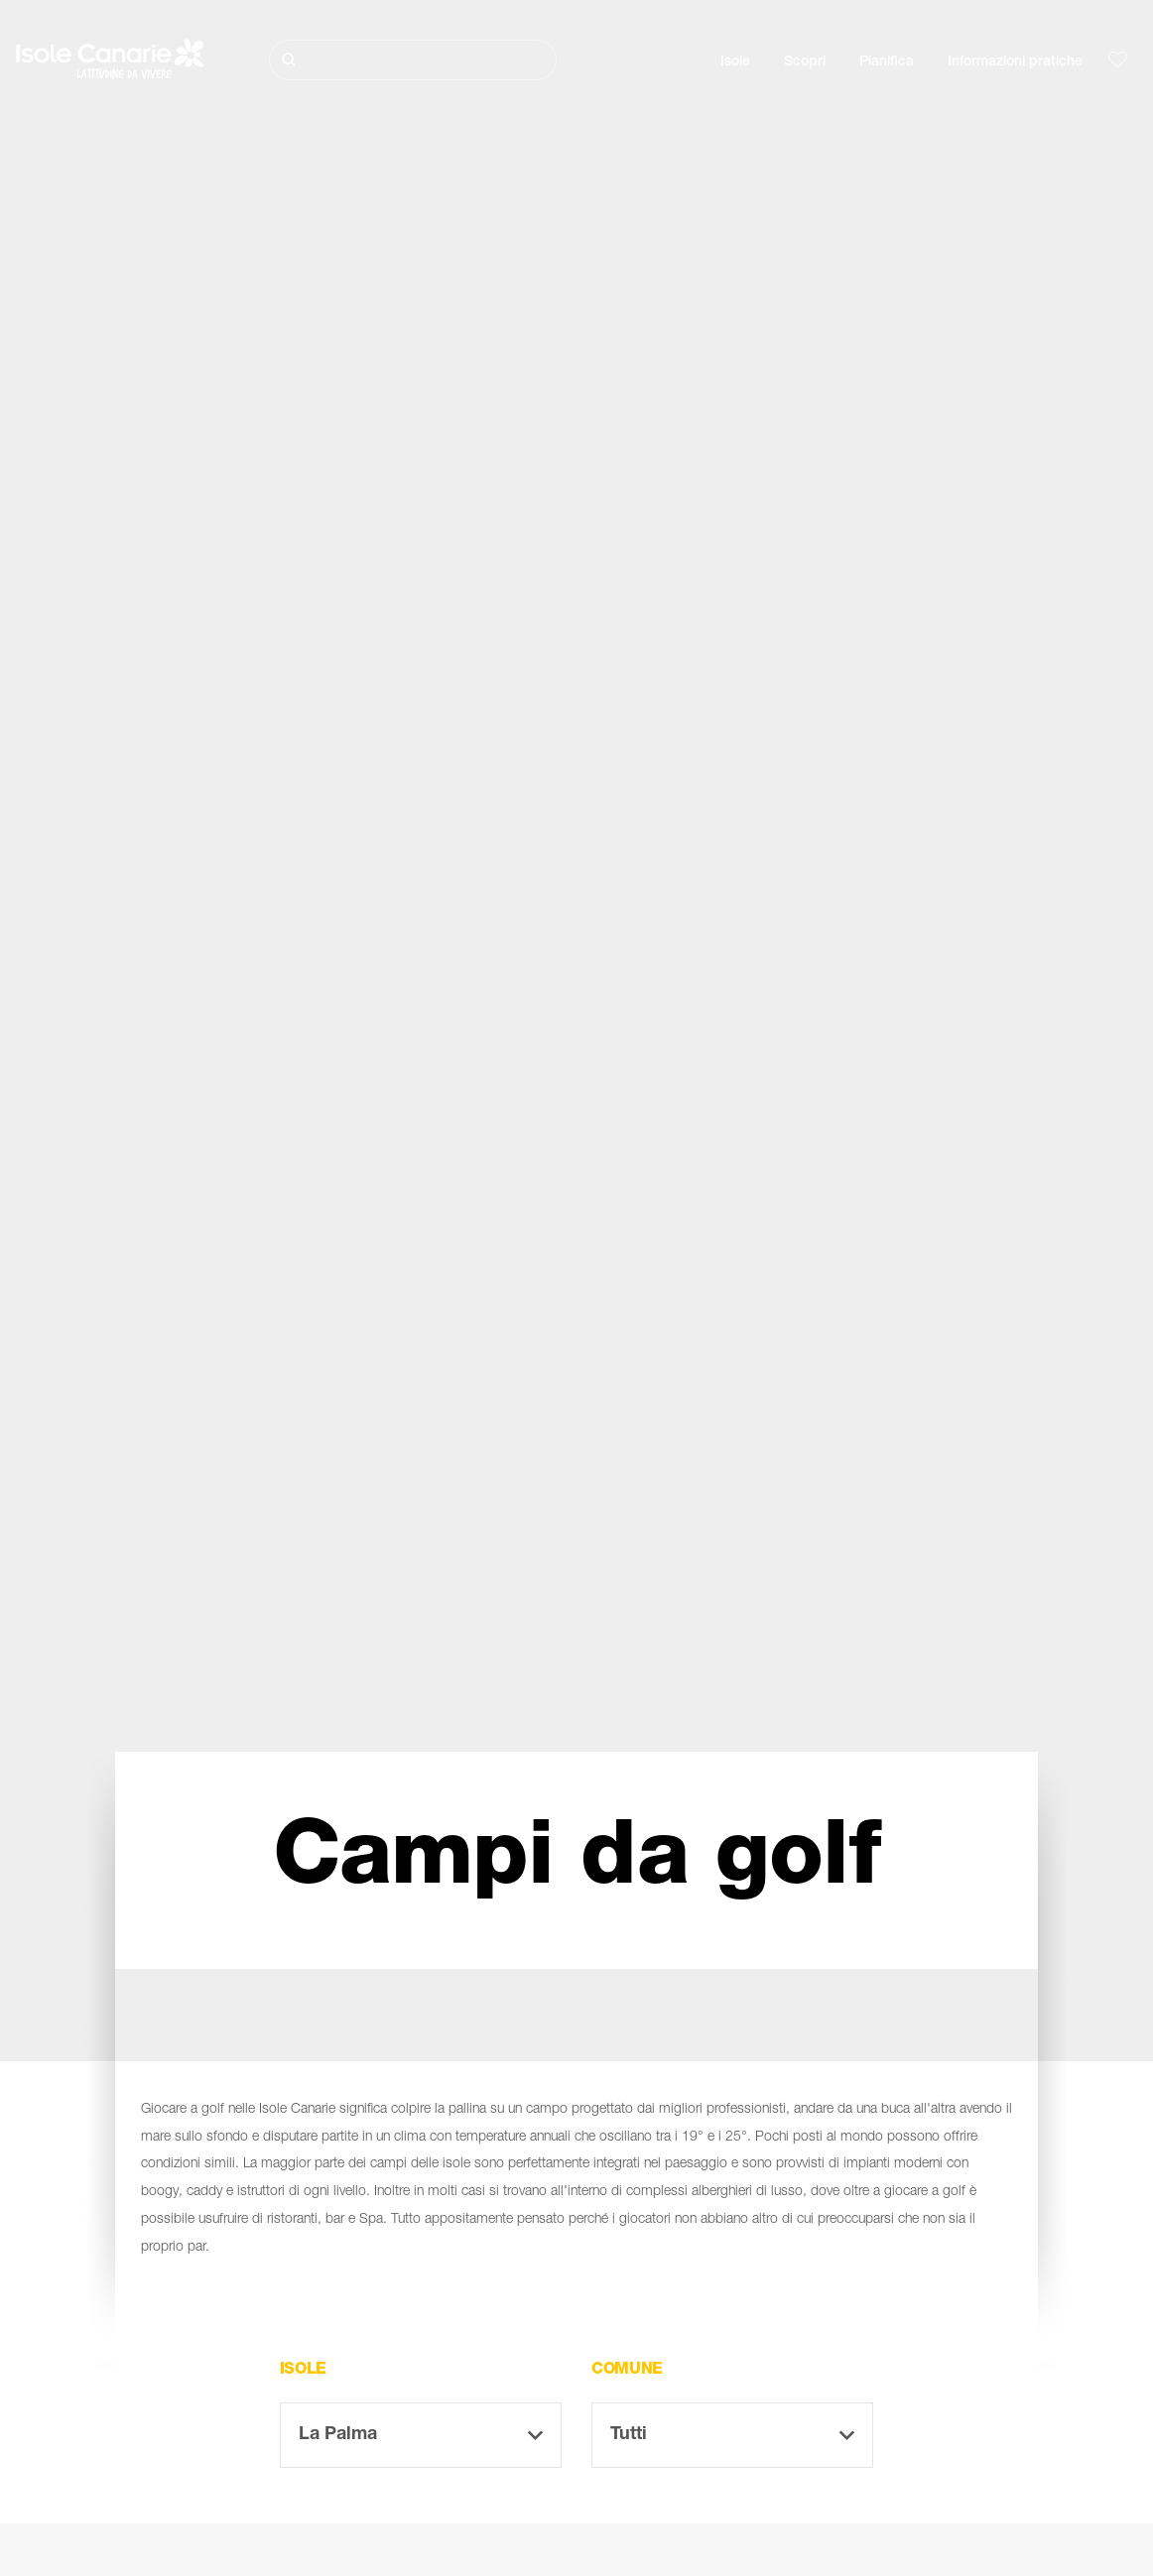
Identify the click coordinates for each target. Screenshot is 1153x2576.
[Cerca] (413, 60)
